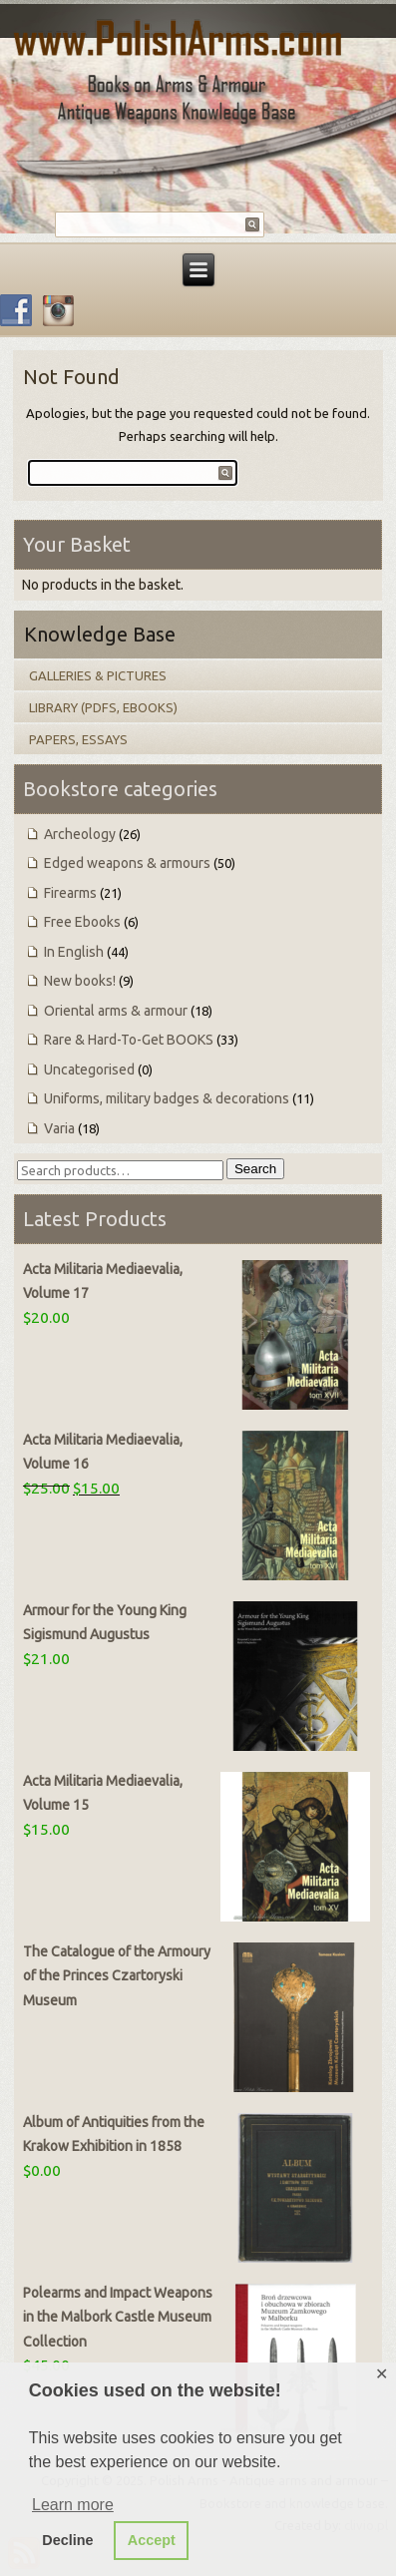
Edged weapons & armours (127, 863)
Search (255, 1168)
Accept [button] (152, 2540)
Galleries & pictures (98, 675)
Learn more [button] (73, 2504)
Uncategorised (89, 1069)
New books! (80, 981)
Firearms (70, 893)
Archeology (80, 834)
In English (74, 952)
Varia (59, 1128)
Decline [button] (67, 2540)
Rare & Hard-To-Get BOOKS (128, 1040)
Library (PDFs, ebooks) (103, 707)
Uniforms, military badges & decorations (166, 1098)
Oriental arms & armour (116, 1011)
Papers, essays (78, 739)
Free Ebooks (82, 922)
